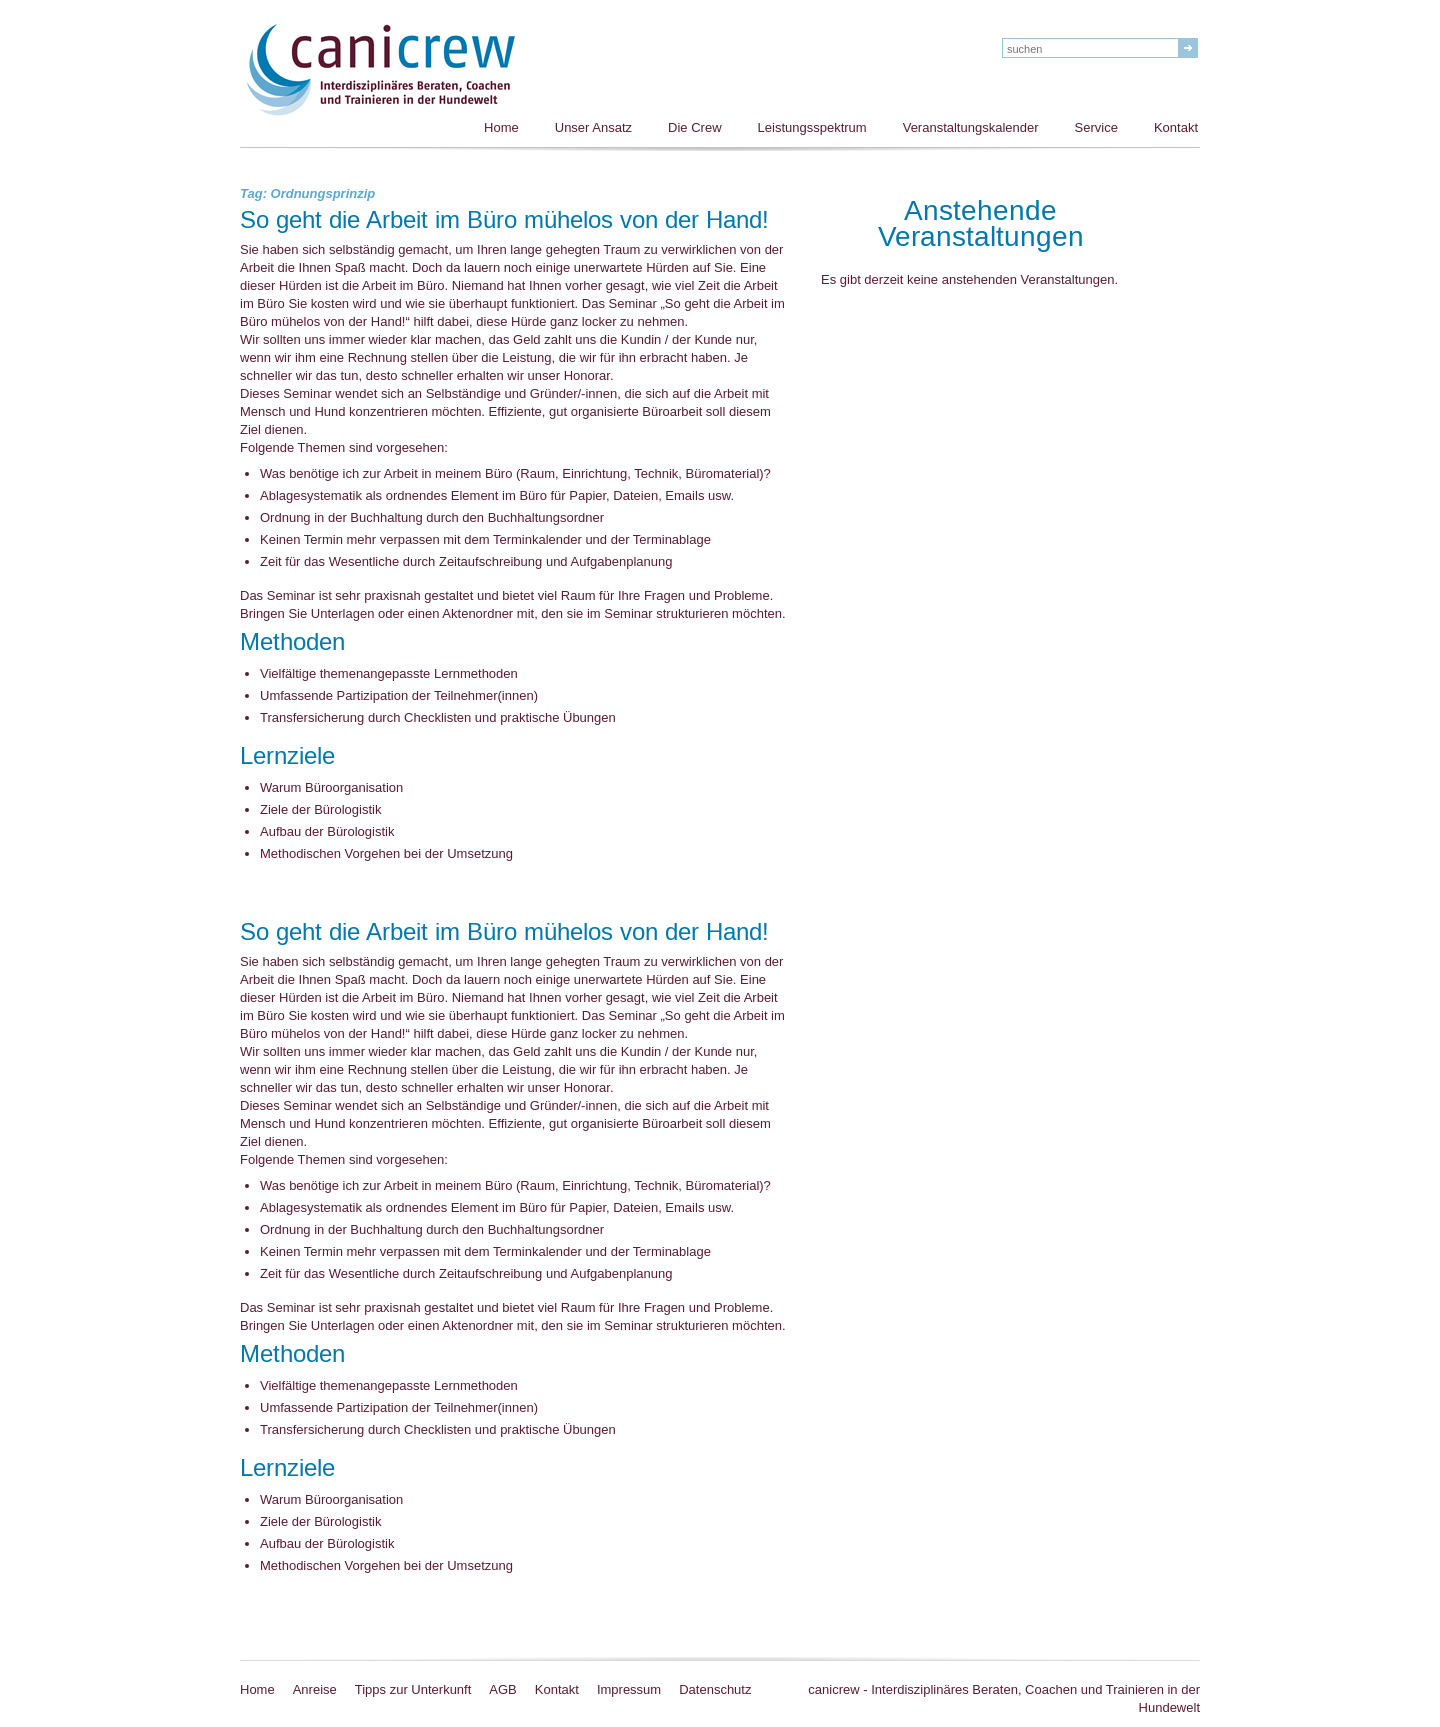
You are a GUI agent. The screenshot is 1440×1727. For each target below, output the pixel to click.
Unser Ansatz (593, 127)
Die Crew (694, 127)
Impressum (629, 1689)
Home (501, 127)
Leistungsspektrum (812, 127)
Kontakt (1176, 127)
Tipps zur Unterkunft (413, 1689)
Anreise (315, 1689)
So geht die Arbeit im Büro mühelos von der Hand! (504, 221)
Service (1096, 127)
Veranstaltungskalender (971, 127)
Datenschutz (715, 1689)
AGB (502, 1689)
